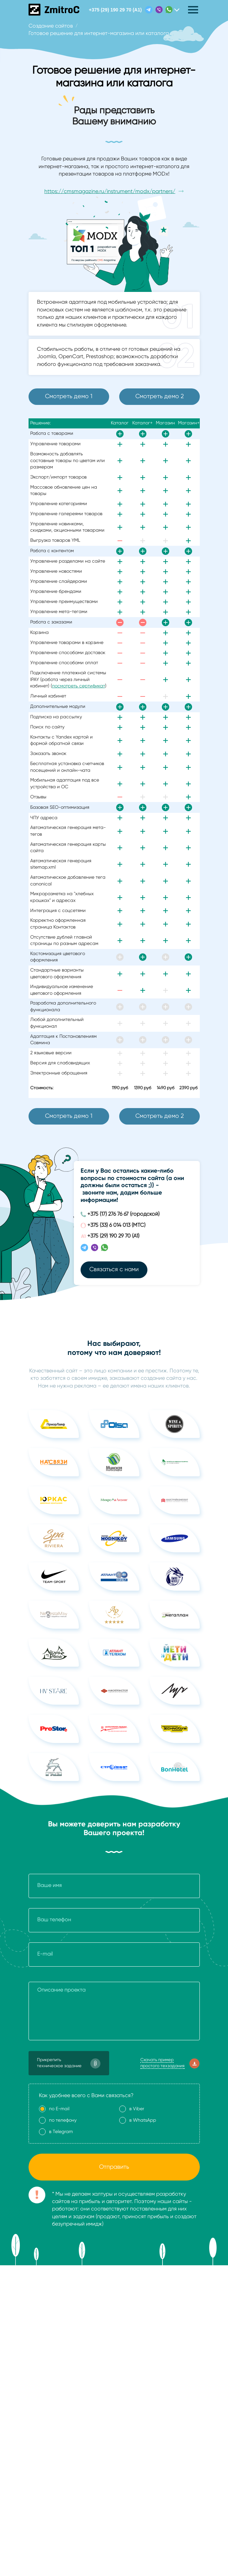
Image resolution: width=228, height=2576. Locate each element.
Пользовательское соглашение (68, 2405)
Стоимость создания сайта (63, 2304)
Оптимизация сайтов (143, 2315)
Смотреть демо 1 (68, 396)
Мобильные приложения (59, 2326)
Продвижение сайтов (55, 2337)
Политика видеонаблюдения (65, 2416)
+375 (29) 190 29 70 (115, 9)
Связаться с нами (114, 1269)
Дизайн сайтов (47, 2348)
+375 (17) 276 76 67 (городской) (123, 1214)
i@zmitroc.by (152, 2464)
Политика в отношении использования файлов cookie (97, 2394)
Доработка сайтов (140, 2304)
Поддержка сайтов (141, 2326)
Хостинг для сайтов (141, 2337)
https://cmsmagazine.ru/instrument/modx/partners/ (109, 191)
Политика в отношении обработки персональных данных (101, 2383)
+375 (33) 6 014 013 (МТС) (116, 1225)
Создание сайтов (51, 2315)
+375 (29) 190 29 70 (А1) (113, 1236)
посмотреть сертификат (78, 686)
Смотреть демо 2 (159, 396)
